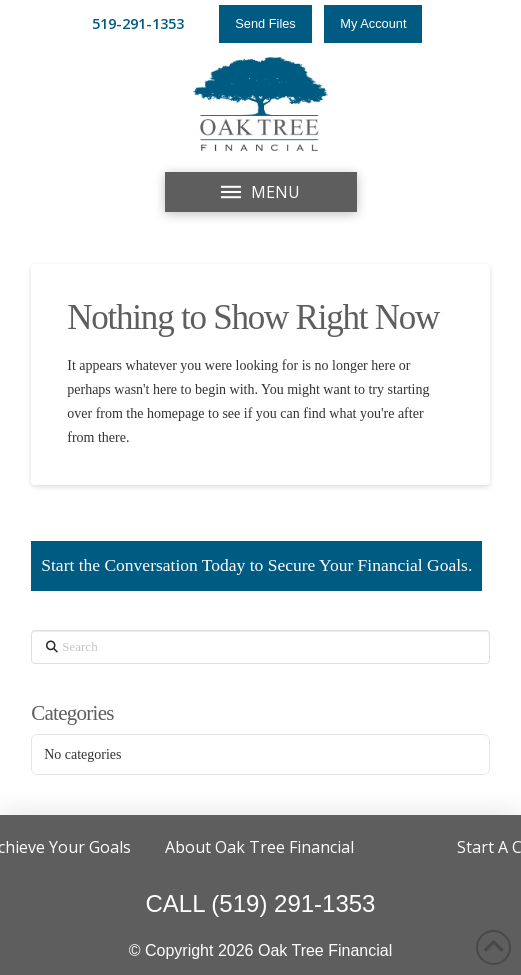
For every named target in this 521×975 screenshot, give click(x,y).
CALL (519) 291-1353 (261, 903)
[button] (261, 192)
